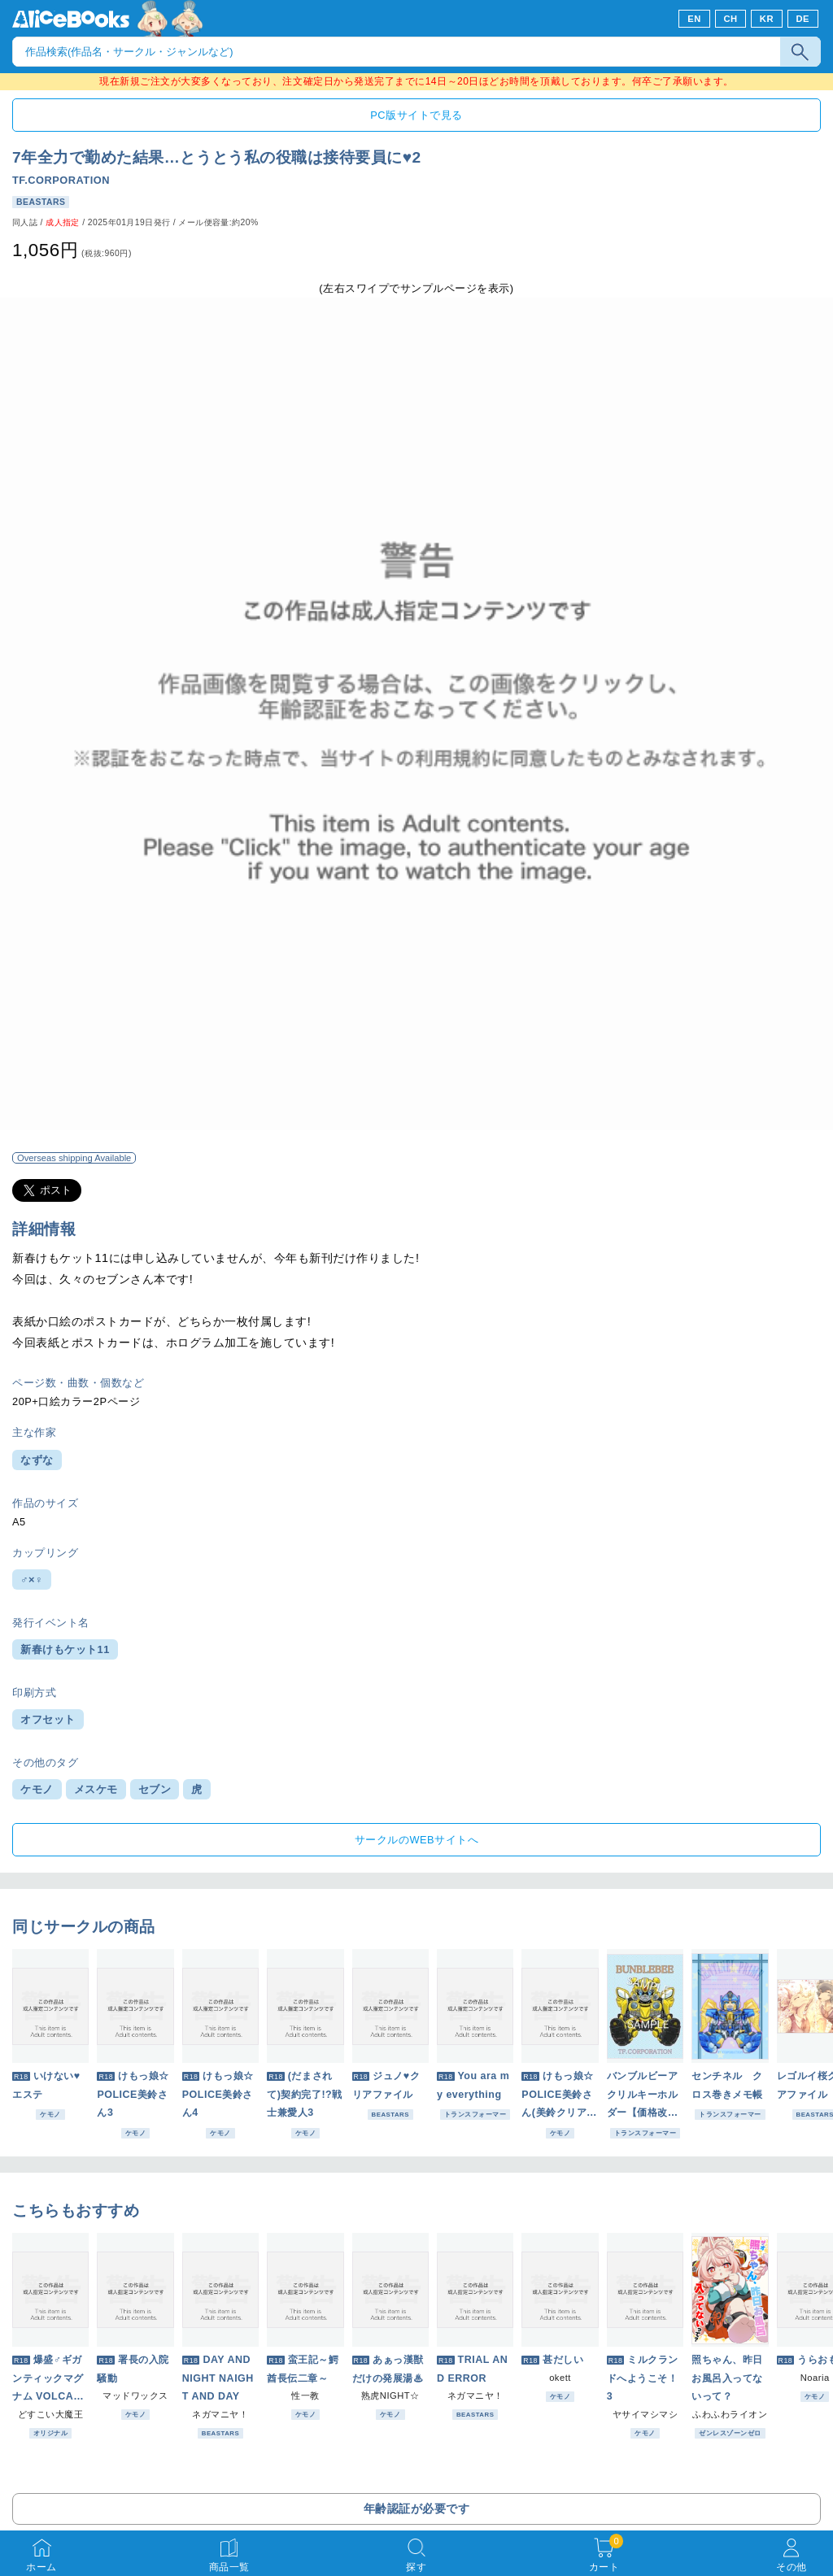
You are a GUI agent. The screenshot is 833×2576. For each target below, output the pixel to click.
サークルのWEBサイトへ (416, 1840)
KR (767, 19)
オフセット (48, 1719)
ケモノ (37, 1789)
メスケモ (96, 1789)
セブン (155, 1789)
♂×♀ (31, 1579)
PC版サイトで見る (416, 115)
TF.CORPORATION (61, 180)
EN (694, 19)
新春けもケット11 (65, 1649)
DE (803, 19)
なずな (37, 1460)
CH (730, 19)
